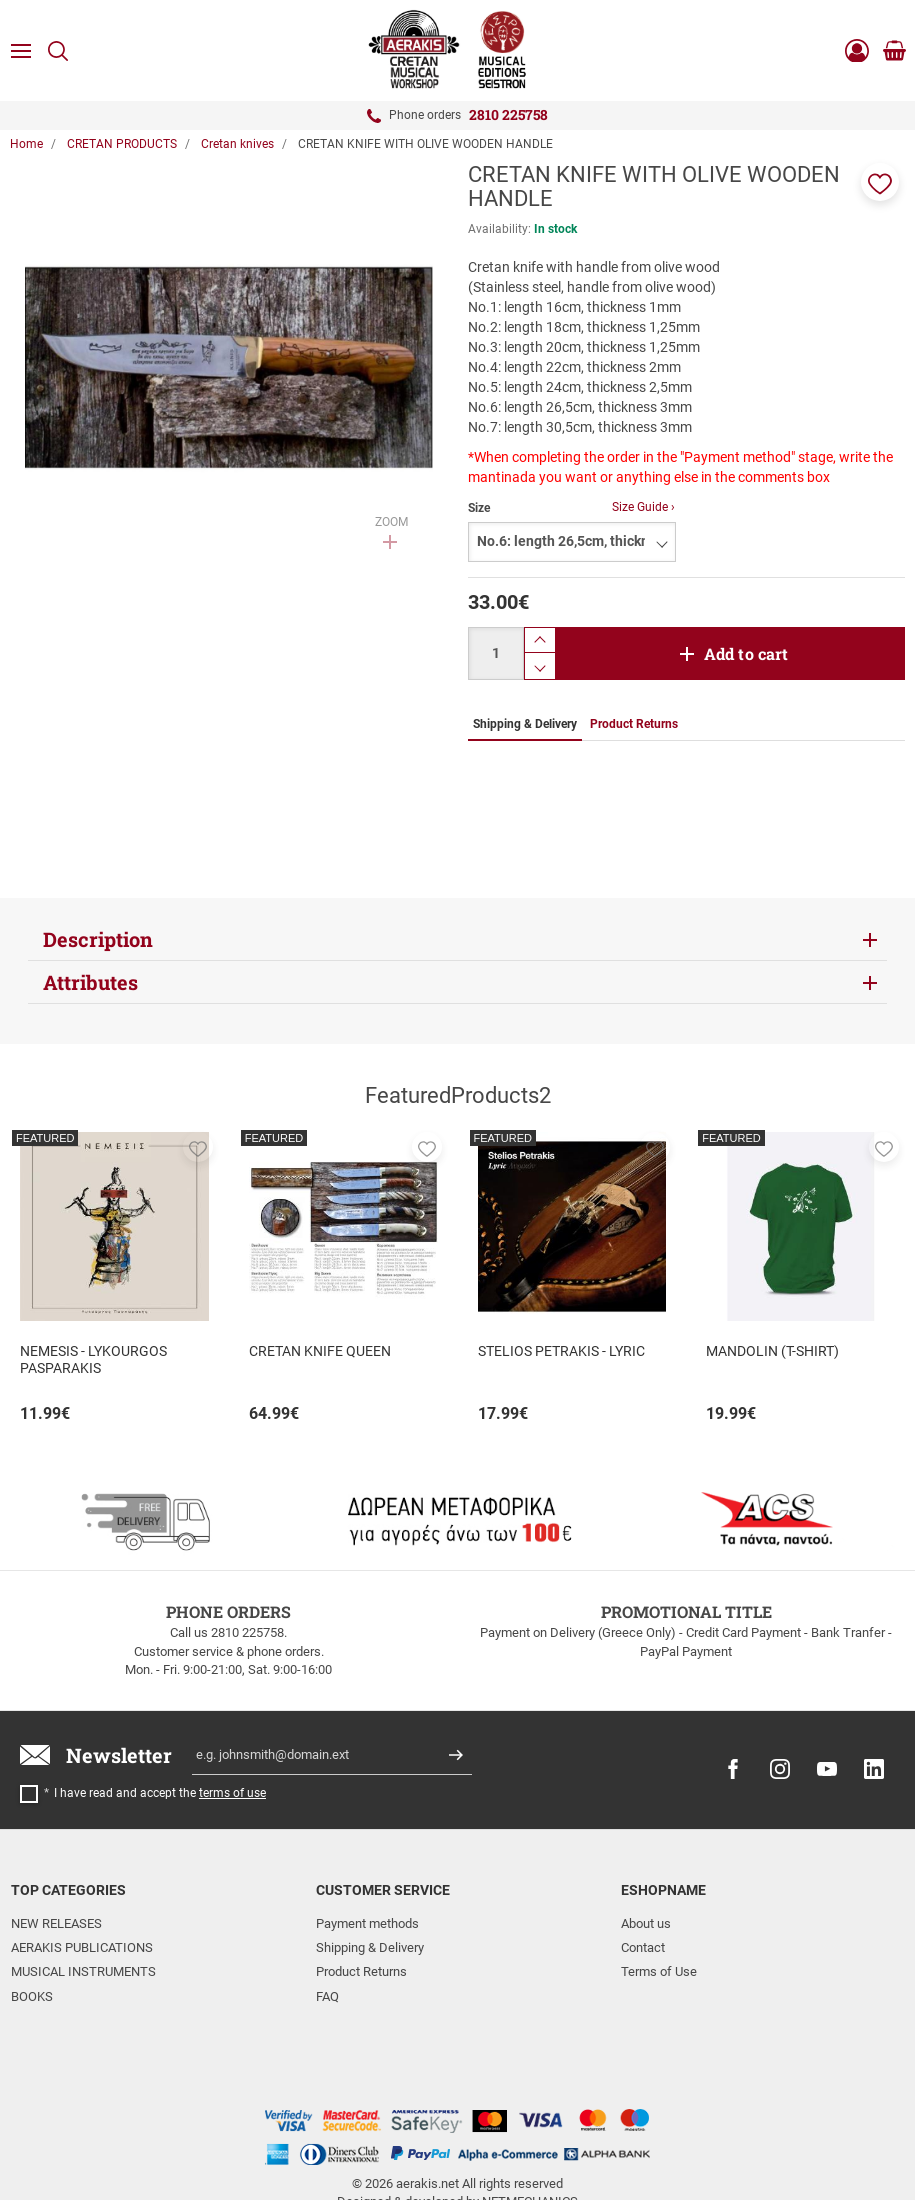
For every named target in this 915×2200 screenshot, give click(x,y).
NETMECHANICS (530, 2122)
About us (646, 1923)
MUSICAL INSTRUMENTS (83, 1971)
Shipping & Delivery (370, 1947)
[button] (880, 182)
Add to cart (746, 653)
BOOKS (32, 1996)
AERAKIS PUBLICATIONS (82, 1947)
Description (98, 939)
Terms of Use (659, 1971)
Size (479, 508)
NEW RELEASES (56, 1923)
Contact (643, 1947)
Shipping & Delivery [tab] (525, 724)
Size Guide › (643, 507)
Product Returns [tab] (634, 724)
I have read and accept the (160, 1793)
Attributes (90, 982)
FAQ (327, 1996)
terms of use (232, 1793)
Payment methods (367, 1923)
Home (26, 144)
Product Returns (361, 1971)
